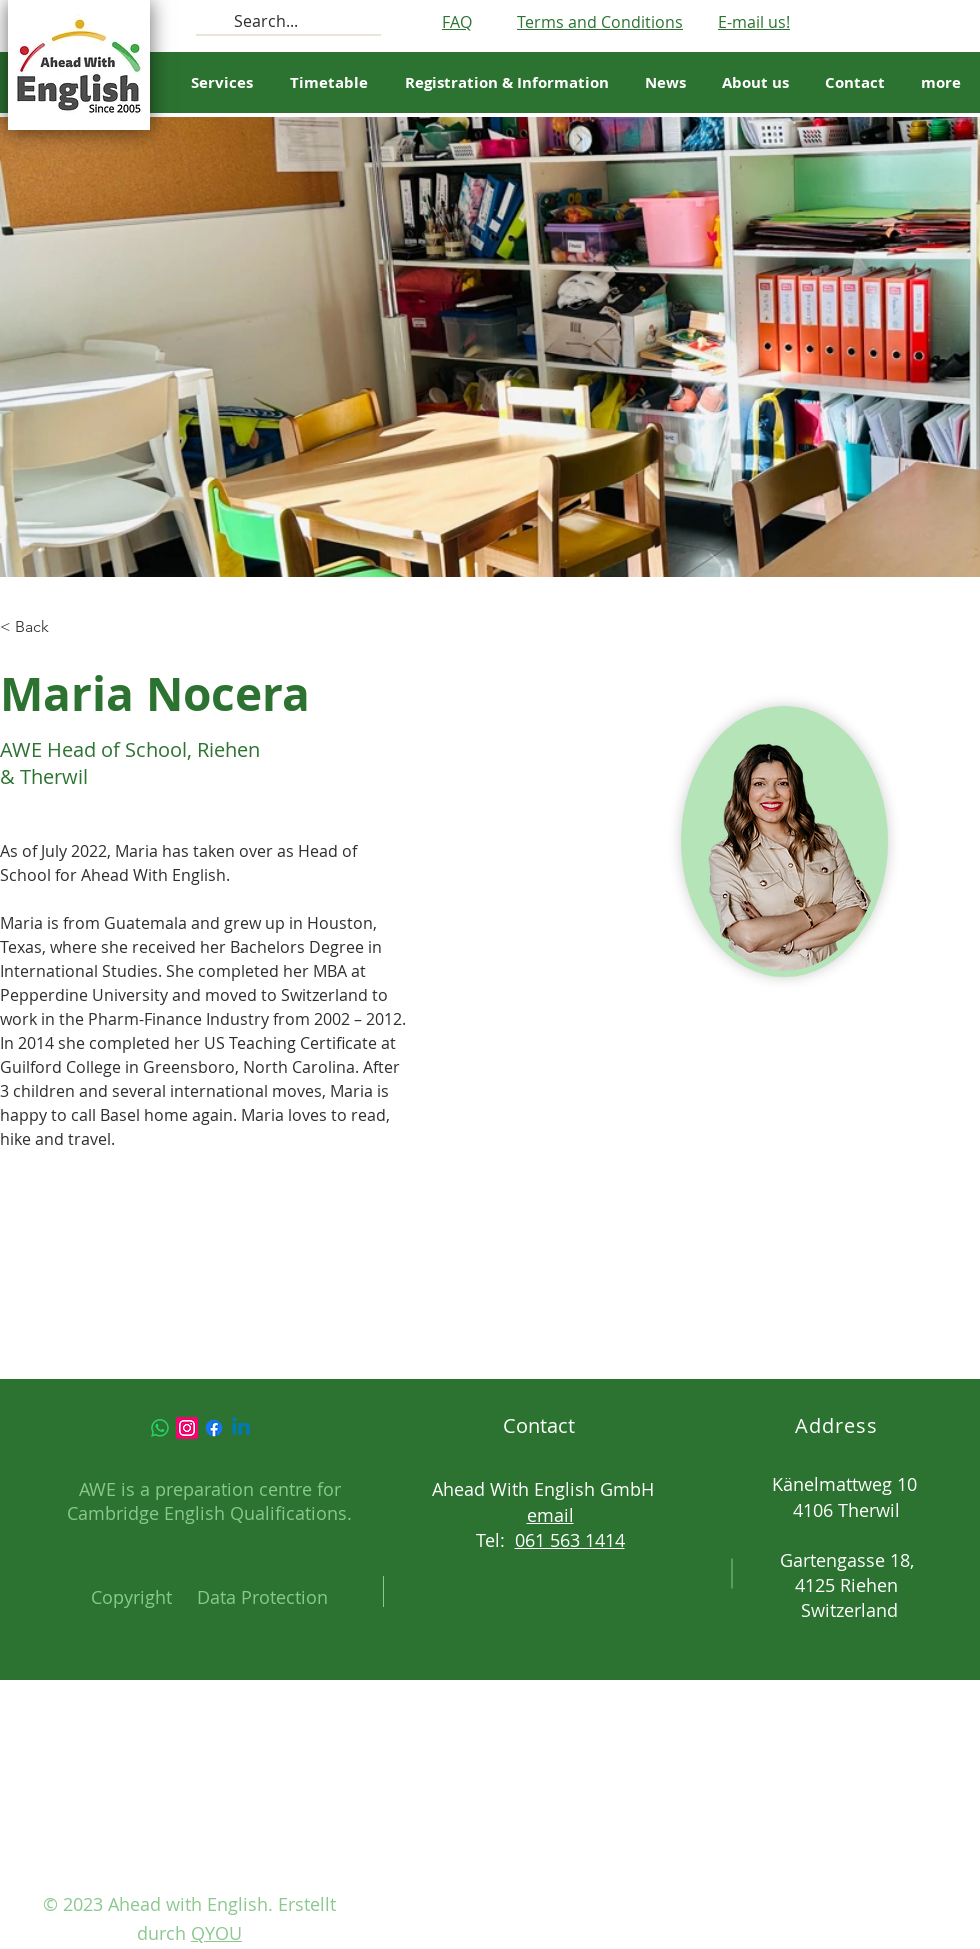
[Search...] (286, 21)
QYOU (216, 1933)
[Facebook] (214, 1428)
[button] (328, 83)
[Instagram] (187, 1428)
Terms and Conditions (600, 22)
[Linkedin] (241, 1428)
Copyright (131, 1597)
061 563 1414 (570, 1540)
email (550, 1515)
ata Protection (269, 1597)
